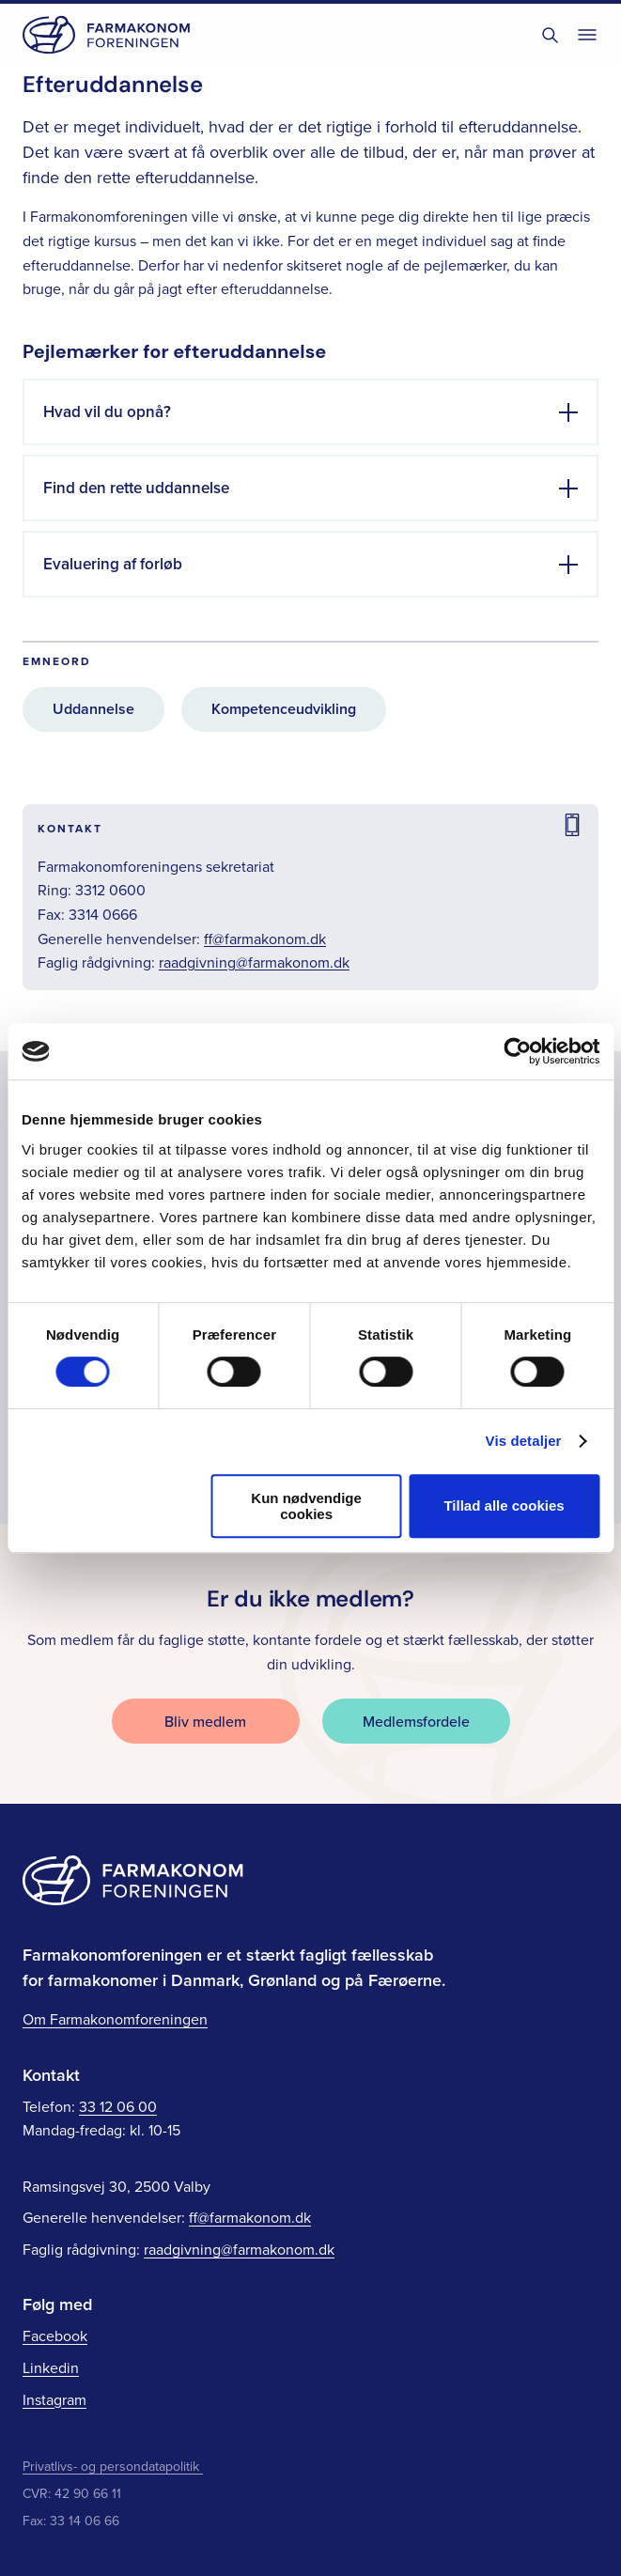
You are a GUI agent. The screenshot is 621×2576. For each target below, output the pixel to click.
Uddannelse (93, 709)
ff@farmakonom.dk (265, 938)
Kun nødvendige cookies (306, 1506)
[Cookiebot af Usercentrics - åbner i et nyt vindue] (517, 1051)
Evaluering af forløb (112, 563)
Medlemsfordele (416, 1721)
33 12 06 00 (118, 2106)
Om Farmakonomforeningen (115, 2019)
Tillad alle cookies (503, 1505)
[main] (310, 762)
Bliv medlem (205, 1721)
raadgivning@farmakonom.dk (254, 962)
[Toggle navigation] (587, 34)
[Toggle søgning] (549, 34)
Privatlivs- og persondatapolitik (113, 2466)
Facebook (55, 2335)
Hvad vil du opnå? (107, 411)
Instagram (54, 2399)
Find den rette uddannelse (136, 487)
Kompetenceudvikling (283, 709)
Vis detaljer (524, 1441)
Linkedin (51, 2367)
